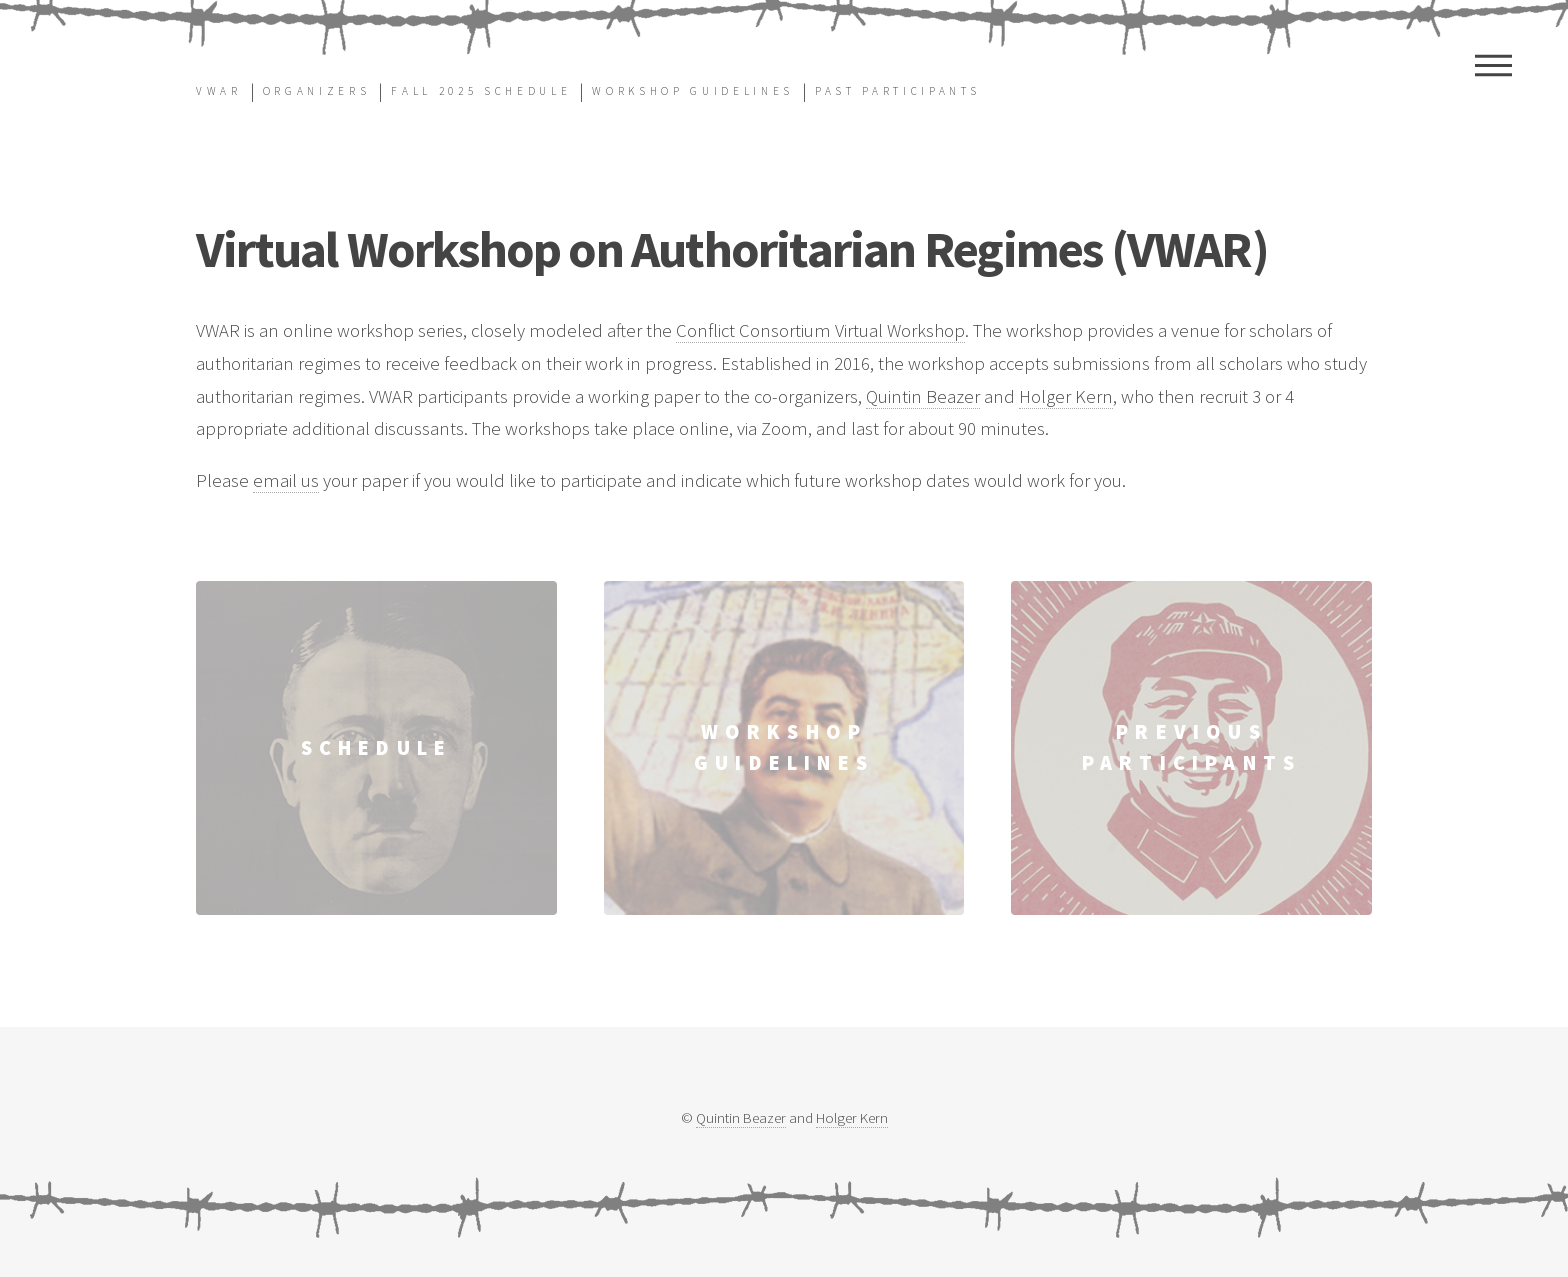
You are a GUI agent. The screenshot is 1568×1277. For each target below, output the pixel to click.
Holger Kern (1066, 396)
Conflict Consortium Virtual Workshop (820, 330)
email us (286, 480)
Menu (1493, 65)
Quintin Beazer (923, 396)
